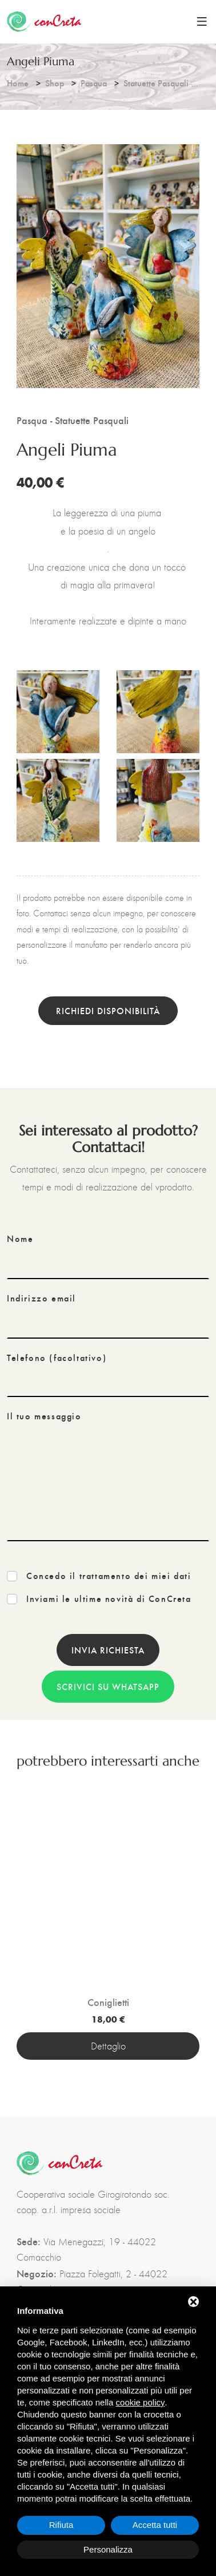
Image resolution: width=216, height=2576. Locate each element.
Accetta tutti (155, 2525)
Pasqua (94, 83)
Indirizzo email (41, 1298)
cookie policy (140, 2402)
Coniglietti (108, 2002)
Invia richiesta (108, 1650)
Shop (54, 83)
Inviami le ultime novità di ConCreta (108, 1598)
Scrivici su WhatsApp (108, 1686)
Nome (20, 1238)
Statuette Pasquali (156, 83)
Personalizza (108, 2549)
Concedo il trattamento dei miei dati (108, 1575)
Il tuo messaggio (44, 1416)
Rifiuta (61, 2525)
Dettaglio (108, 2046)
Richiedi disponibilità (108, 1010)
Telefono (56, 1357)
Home (18, 83)
